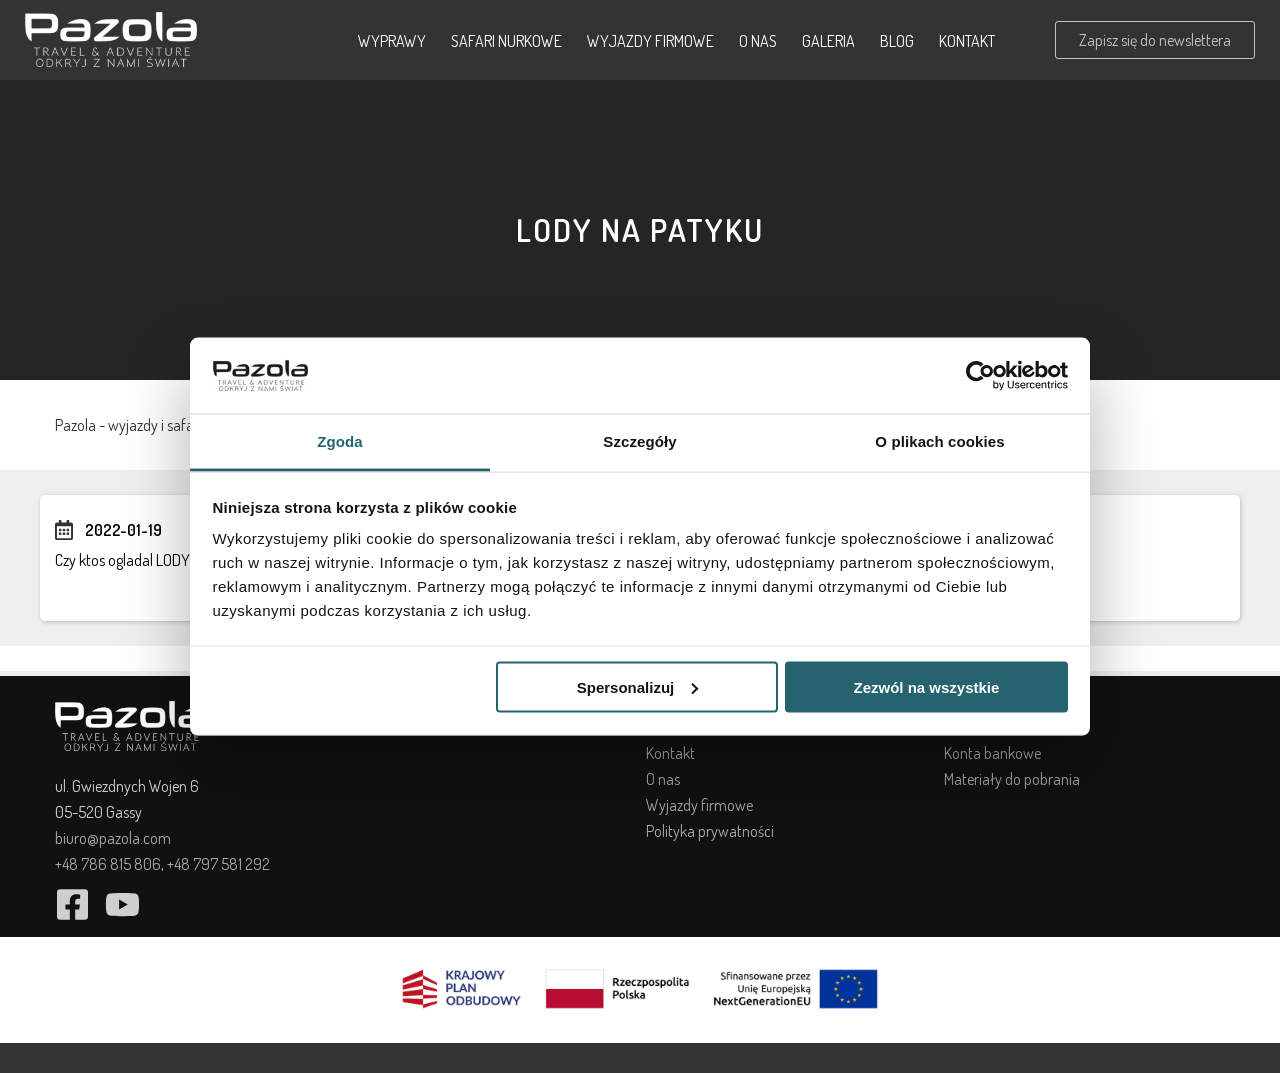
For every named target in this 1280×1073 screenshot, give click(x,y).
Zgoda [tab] (340, 441)
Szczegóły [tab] (639, 441)
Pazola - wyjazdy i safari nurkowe (157, 425)
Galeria (828, 41)
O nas (758, 41)
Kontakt (967, 41)
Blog (897, 41)
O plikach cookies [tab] (939, 441)
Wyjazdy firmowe (650, 41)
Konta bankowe (992, 753)
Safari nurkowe (506, 41)
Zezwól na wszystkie (926, 686)
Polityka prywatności (710, 831)
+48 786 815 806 (108, 864)
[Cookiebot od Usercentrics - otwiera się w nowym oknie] (980, 376)
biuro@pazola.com (113, 838)
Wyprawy (392, 41)
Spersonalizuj (638, 686)
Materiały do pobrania (1012, 779)
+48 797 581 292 (218, 864)
